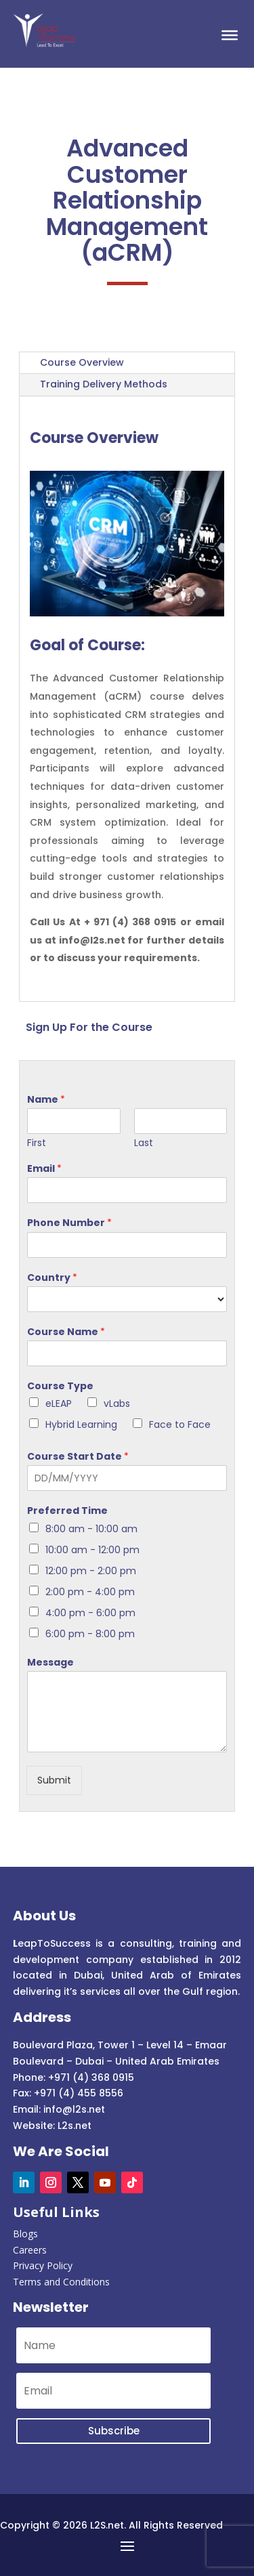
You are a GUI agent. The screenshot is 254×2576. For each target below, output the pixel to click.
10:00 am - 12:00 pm (92, 1550)
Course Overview (82, 362)
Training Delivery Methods (103, 384)
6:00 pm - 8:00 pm (90, 1634)
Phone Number (69, 1223)
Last (143, 1143)
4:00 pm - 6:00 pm (90, 1613)
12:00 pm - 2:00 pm (90, 1571)
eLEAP (58, 1403)
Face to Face (180, 1424)
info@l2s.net (73, 2109)
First (36, 1143)
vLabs (117, 1403)
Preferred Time (67, 1510)
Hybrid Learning (81, 1424)
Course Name (66, 1332)
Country (52, 1277)
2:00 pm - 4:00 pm (90, 1592)
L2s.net (74, 2125)
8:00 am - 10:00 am (91, 1529)
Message (50, 1662)
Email (44, 1168)
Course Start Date (78, 1456)
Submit (54, 1780)
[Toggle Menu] (229, 35)
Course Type (60, 1386)
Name (46, 1099)
